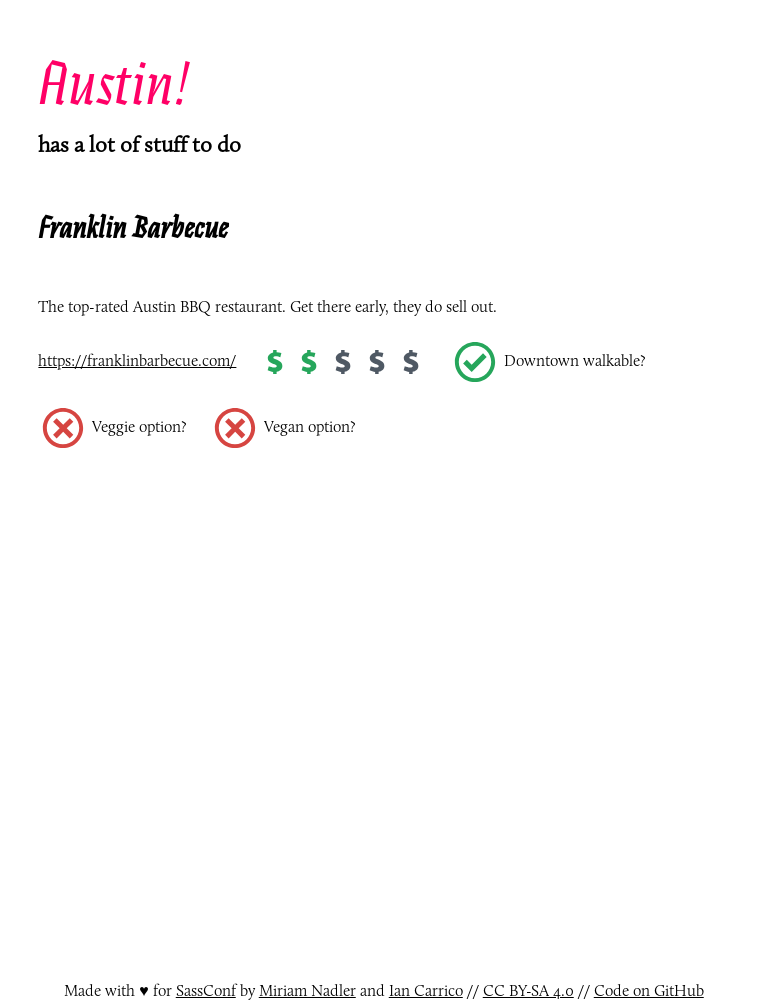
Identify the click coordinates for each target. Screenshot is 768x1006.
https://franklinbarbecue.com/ (137, 360)
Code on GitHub (649, 990)
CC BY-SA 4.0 (528, 990)
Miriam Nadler (307, 990)
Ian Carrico (426, 990)
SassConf (206, 990)
